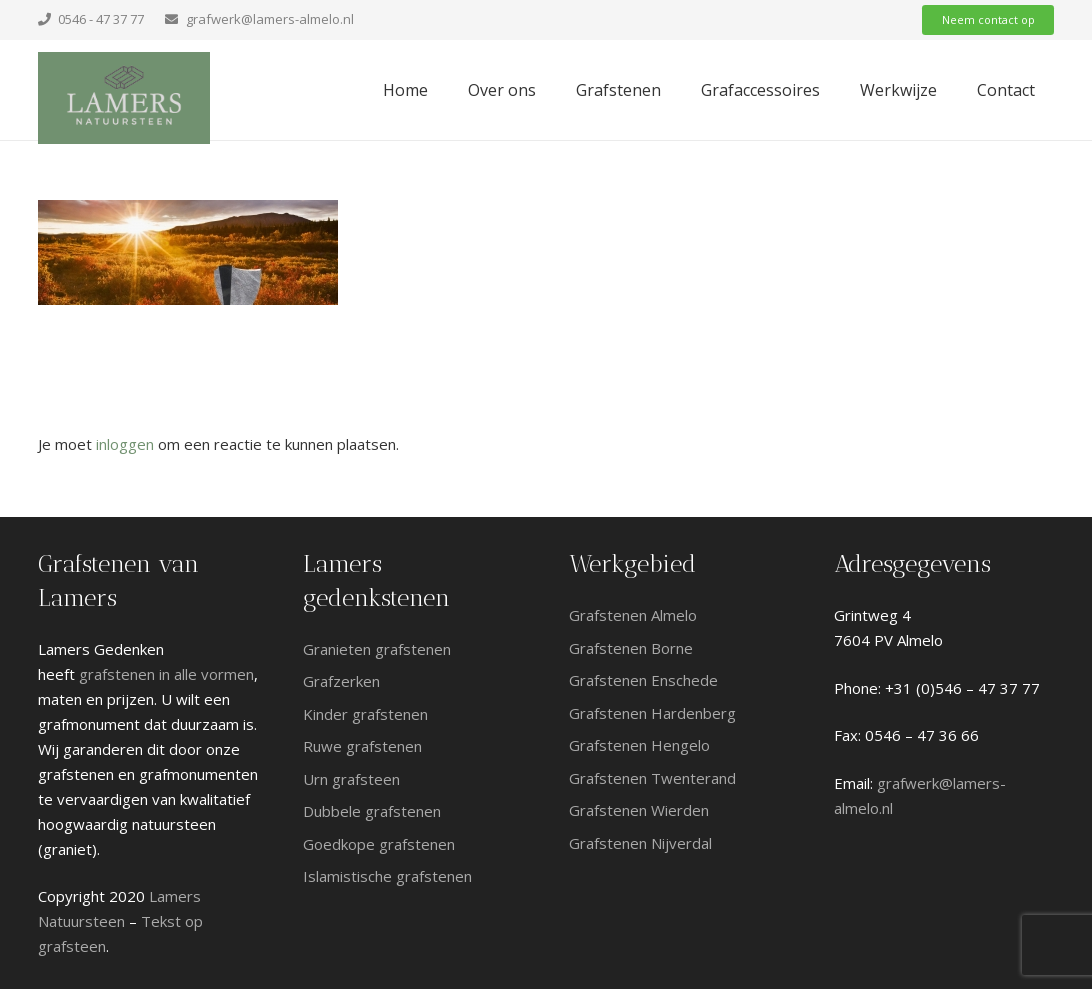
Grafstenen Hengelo (639, 745)
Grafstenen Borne (631, 648)
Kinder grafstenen (365, 714)
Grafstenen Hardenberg (654, 713)
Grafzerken (341, 681)
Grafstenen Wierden (639, 810)
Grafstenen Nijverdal (640, 843)
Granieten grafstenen (377, 649)
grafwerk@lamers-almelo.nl (270, 19)
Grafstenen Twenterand (654, 778)
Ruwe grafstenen (362, 746)
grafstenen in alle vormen (166, 674)
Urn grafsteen (351, 779)
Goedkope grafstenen (379, 844)
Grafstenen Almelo (633, 615)
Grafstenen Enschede (643, 680)
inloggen (125, 444)
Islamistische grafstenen (387, 876)
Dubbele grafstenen (372, 811)
